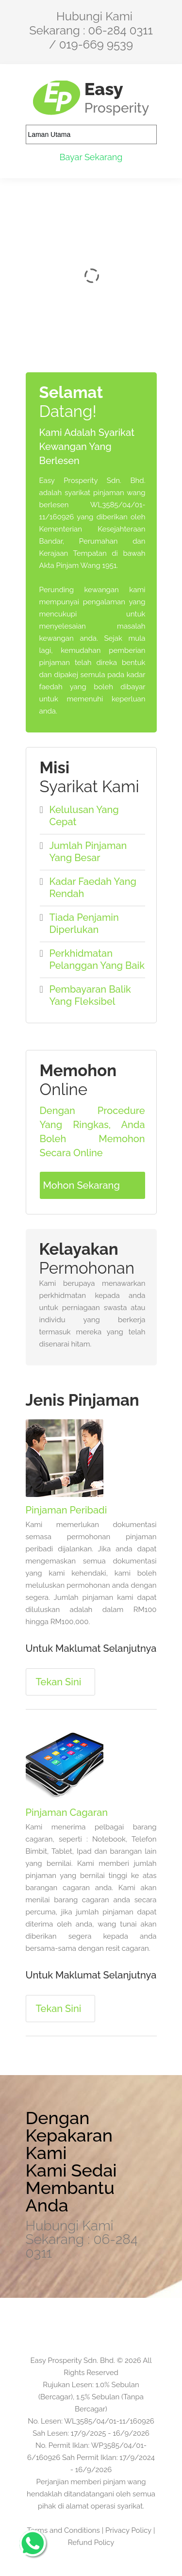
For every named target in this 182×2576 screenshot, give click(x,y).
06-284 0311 (120, 30)
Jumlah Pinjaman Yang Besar (88, 852)
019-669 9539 (96, 44)
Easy (116, 97)
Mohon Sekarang (81, 1185)
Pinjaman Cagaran (67, 1812)
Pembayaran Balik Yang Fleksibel (90, 995)
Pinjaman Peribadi (66, 1510)
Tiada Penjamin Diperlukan (84, 923)
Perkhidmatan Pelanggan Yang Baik (97, 959)
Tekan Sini (59, 1682)
